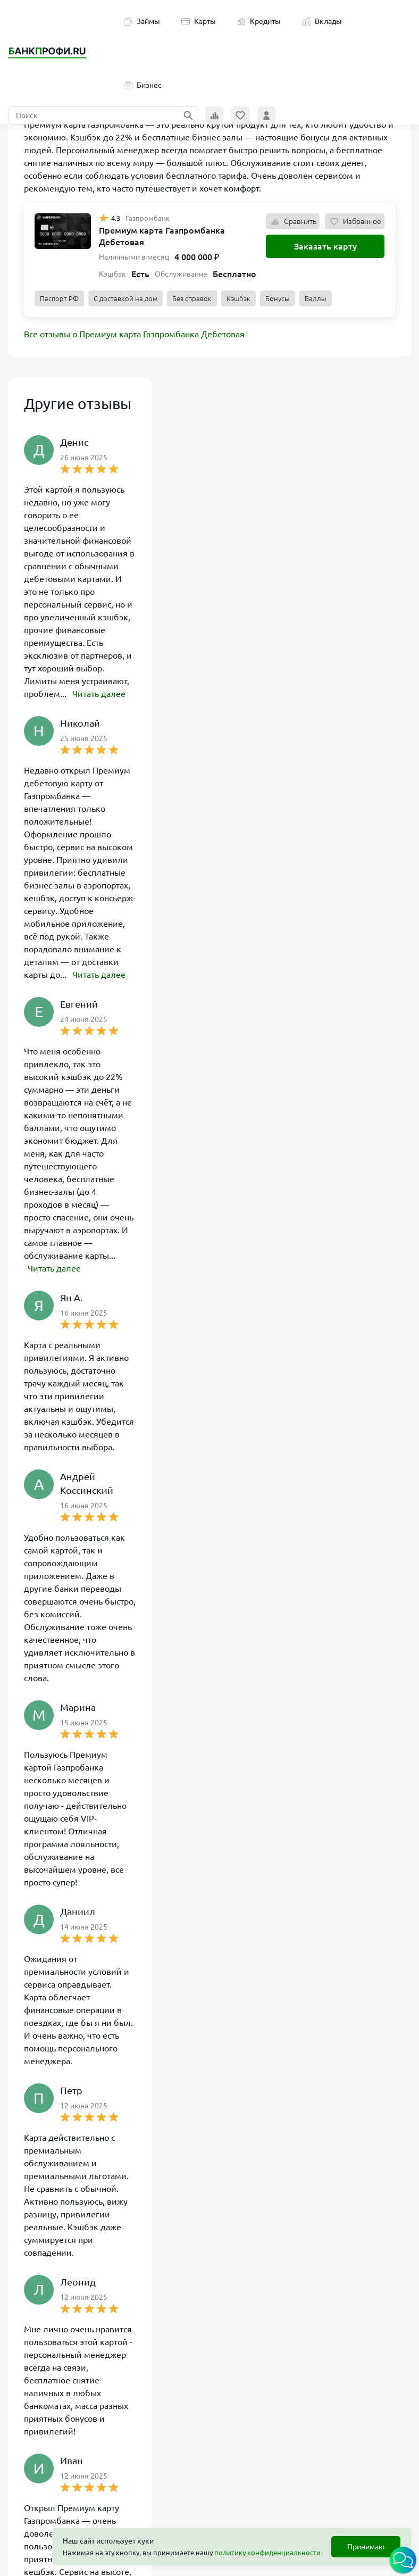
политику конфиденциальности (267, 2552)
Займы (142, 21)
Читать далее (98, 694)
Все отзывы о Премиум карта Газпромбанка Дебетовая (134, 334)
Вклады (322, 21)
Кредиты (259, 21)
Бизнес (143, 85)
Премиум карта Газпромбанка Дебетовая (162, 236)
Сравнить (292, 221)
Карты (198, 21)
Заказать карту (325, 246)
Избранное (354, 221)
